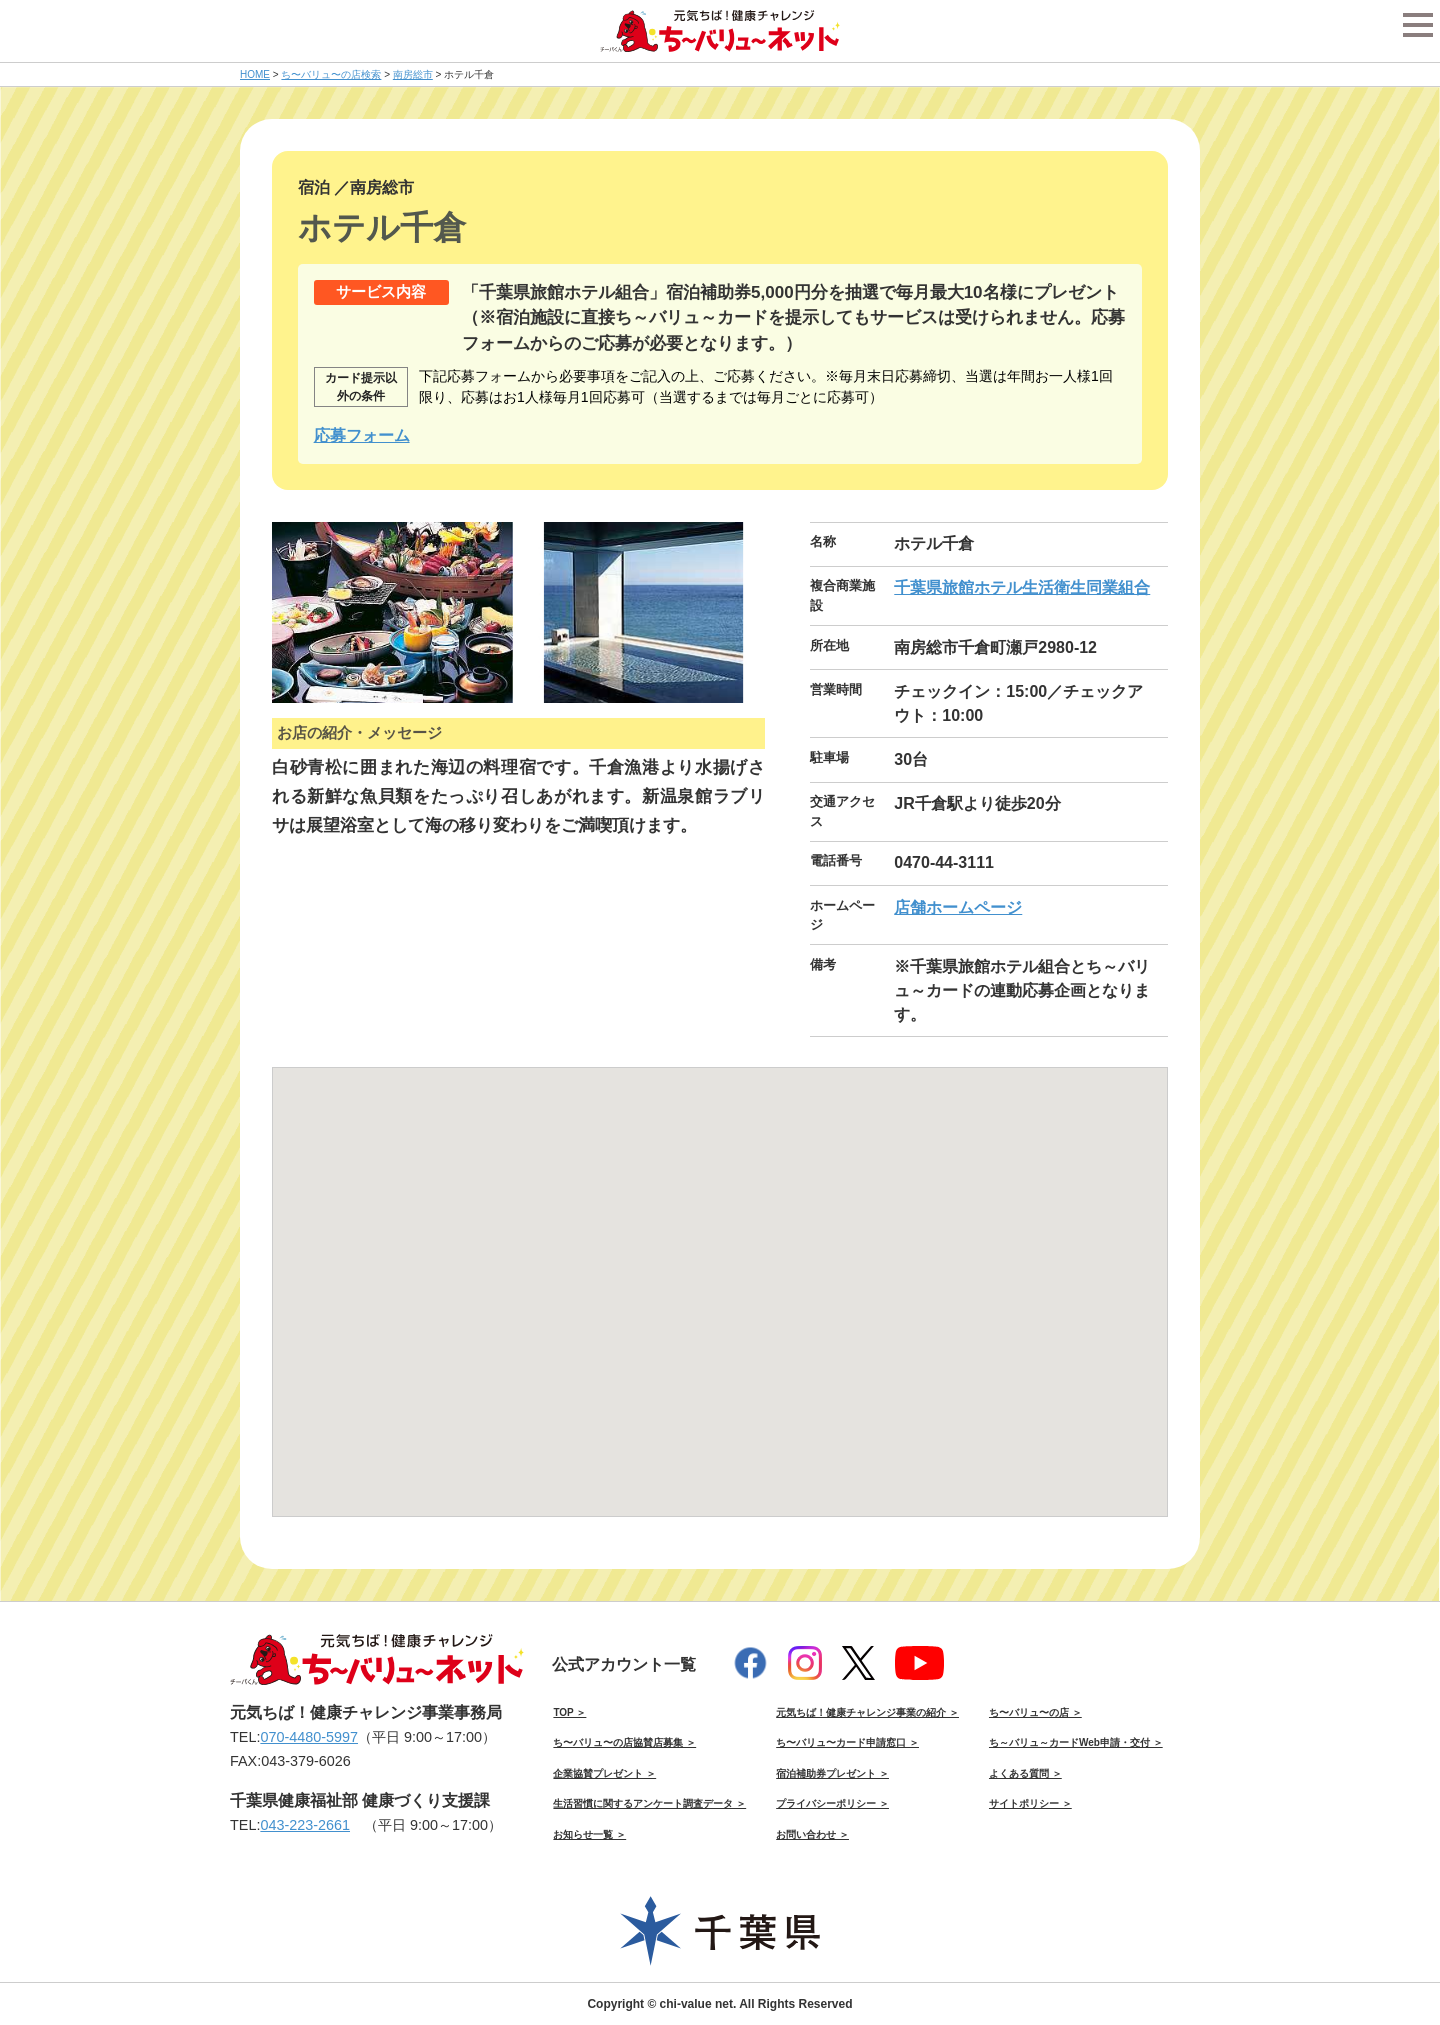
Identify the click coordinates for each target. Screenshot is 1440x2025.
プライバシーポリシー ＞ (832, 1803)
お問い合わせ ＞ (812, 1834)
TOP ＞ (569, 1712)
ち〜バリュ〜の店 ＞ (1035, 1712)
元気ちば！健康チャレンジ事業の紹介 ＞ (867, 1712)
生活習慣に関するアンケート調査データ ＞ (649, 1803)
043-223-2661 (305, 1825)
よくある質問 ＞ (1025, 1773)
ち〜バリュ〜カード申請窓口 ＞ (847, 1742)
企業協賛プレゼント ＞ (604, 1773)
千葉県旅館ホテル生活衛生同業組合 (1022, 587)
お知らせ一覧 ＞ (589, 1834)
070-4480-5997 (309, 1737)
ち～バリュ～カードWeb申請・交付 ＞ (1076, 1742)
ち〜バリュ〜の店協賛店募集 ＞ (624, 1742)
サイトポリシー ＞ (1030, 1803)
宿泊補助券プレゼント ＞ (832, 1773)
